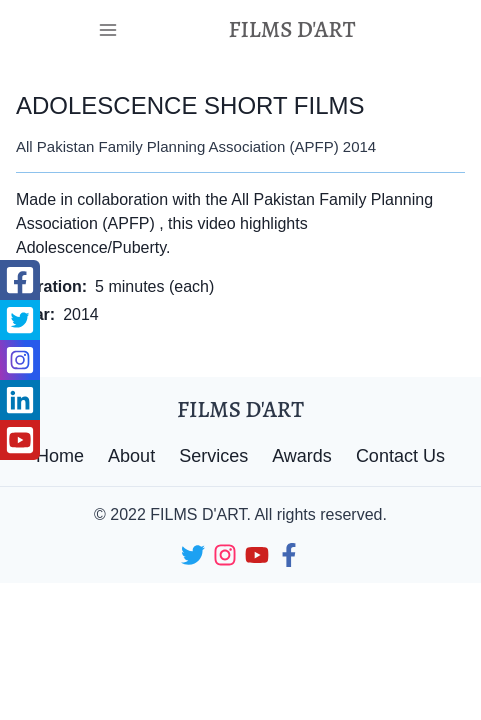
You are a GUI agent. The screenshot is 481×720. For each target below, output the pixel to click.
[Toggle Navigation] (108, 30)
